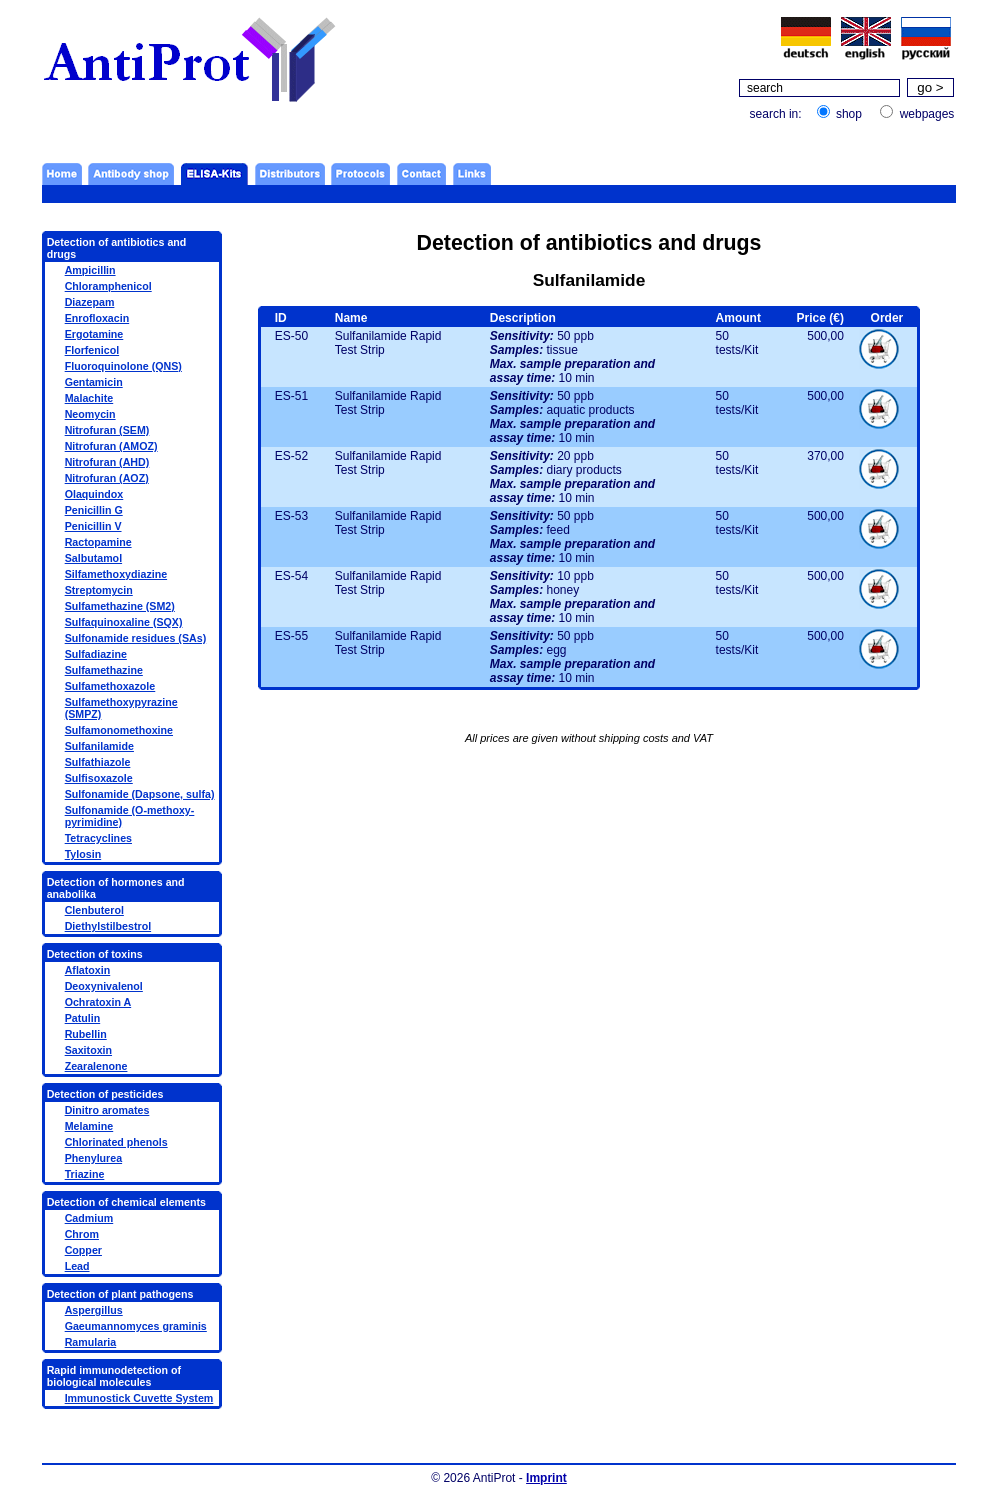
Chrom (82, 1234)
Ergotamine (94, 334)
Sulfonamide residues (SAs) (136, 638)
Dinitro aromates (107, 1110)
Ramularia (91, 1342)
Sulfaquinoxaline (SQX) (124, 622)
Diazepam (90, 302)
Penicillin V (93, 526)
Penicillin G (94, 510)
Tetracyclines (98, 838)
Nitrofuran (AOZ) (107, 478)
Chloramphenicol (108, 286)
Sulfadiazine (96, 654)
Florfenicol (92, 350)
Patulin (83, 1018)
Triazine (85, 1174)
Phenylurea (93, 1158)
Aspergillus (94, 1310)
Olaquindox (94, 494)
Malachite (89, 398)
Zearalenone (96, 1066)
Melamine (89, 1126)
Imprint (546, 1478)
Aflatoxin (88, 970)
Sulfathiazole (98, 762)
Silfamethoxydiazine (116, 574)
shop (849, 114)
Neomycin (90, 414)
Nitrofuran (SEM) (107, 430)
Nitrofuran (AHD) (107, 462)
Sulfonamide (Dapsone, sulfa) (140, 794)
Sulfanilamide (99, 746)
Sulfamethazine (104, 670)
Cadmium (89, 1218)
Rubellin (86, 1034)
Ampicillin (90, 270)
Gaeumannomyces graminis (136, 1326)
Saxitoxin (88, 1050)
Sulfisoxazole (99, 778)
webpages (927, 114)
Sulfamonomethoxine (119, 730)
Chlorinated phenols (116, 1142)
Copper (83, 1250)
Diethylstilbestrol (108, 926)
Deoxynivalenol (104, 986)
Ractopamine (98, 542)
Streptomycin (99, 590)
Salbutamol (93, 558)
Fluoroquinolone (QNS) (123, 366)
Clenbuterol (94, 910)
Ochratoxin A (98, 1002)
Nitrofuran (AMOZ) (111, 446)
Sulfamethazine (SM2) (120, 606)
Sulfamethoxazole (110, 686)
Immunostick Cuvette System (139, 1398)
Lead (77, 1266)
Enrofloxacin (97, 318)
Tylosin (83, 854)
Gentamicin (94, 382)
